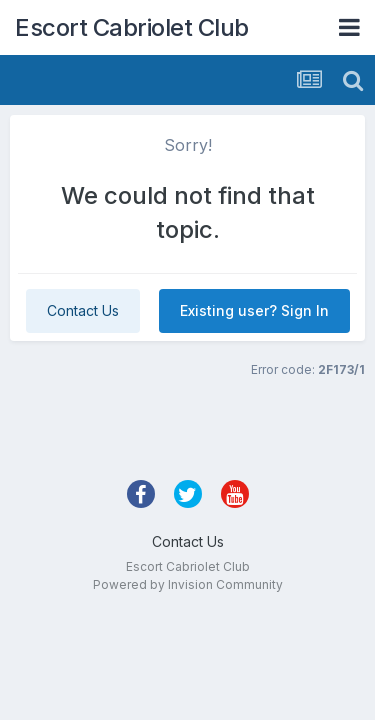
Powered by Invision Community (188, 584)
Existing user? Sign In (254, 310)
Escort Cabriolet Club (132, 27)
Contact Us (83, 310)
